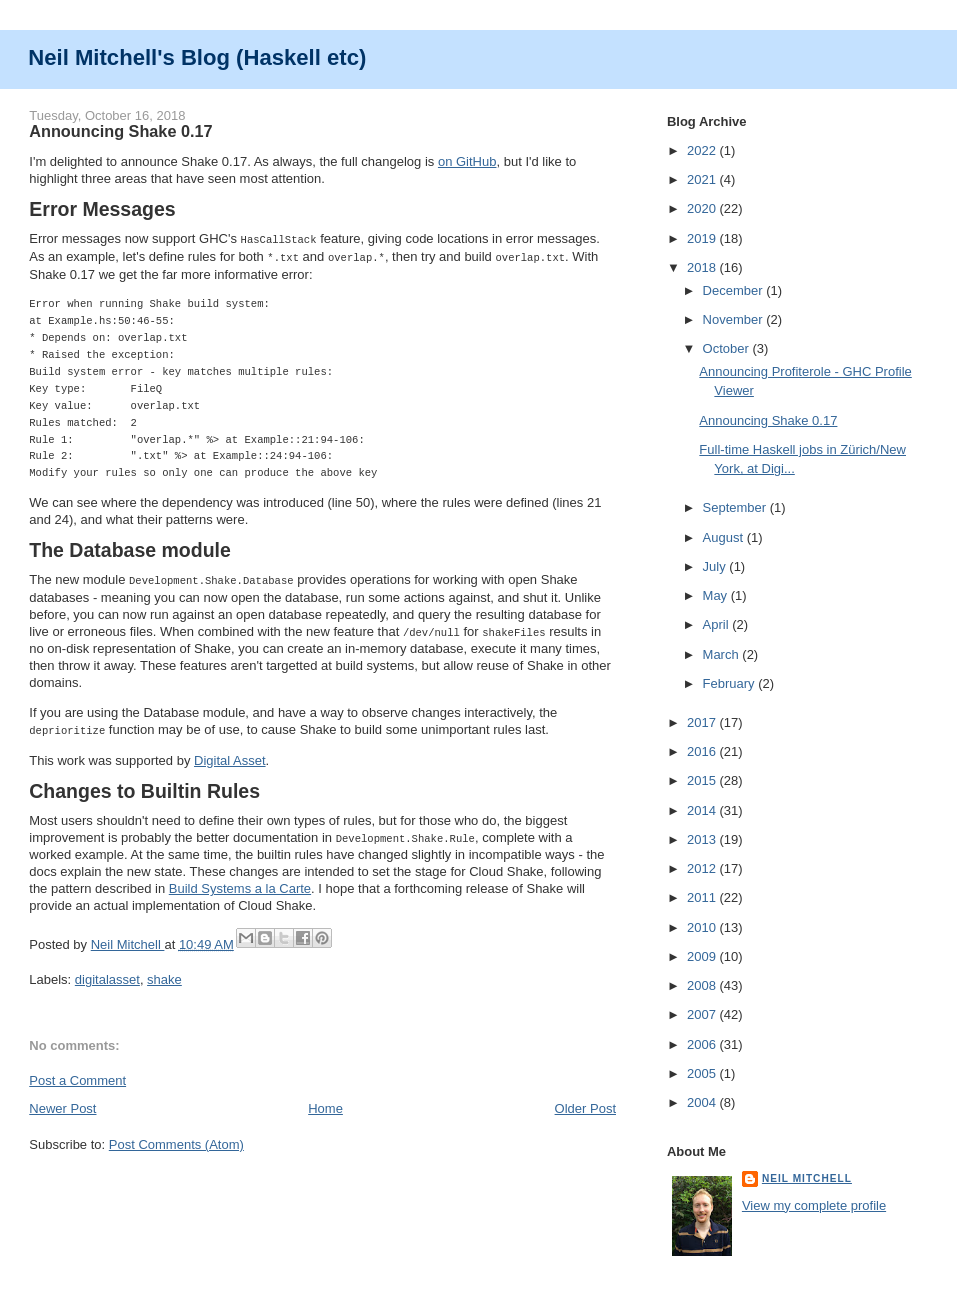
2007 (703, 1014)
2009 (703, 956)
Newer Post (62, 1102)
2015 (703, 780)
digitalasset (107, 973)
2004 (703, 1102)
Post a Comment (77, 1074)
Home (325, 1102)
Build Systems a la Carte (240, 882)
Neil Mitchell (128, 938)
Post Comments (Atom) (176, 1138)
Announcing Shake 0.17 (768, 420)
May (717, 595)
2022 (703, 150)
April (718, 624)
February (731, 683)
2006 (703, 1044)
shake (164, 973)
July (716, 566)
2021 (703, 179)
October (728, 348)
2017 (703, 722)
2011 (703, 897)
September (736, 507)
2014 (703, 810)
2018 (703, 267)
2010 (703, 927)
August (725, 537)
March (723, 654)
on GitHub (467, 161)
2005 (703, 1073)
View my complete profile (814, 1205)
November (735, 319)
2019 (703, 238)
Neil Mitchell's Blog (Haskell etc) (197, 57)
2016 (703, 751)
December (735, 290)
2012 (703, 868)
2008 (703, 985)
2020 (703, 208)
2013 (703, 839)
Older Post (585, 1102)
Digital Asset (230, 755)
